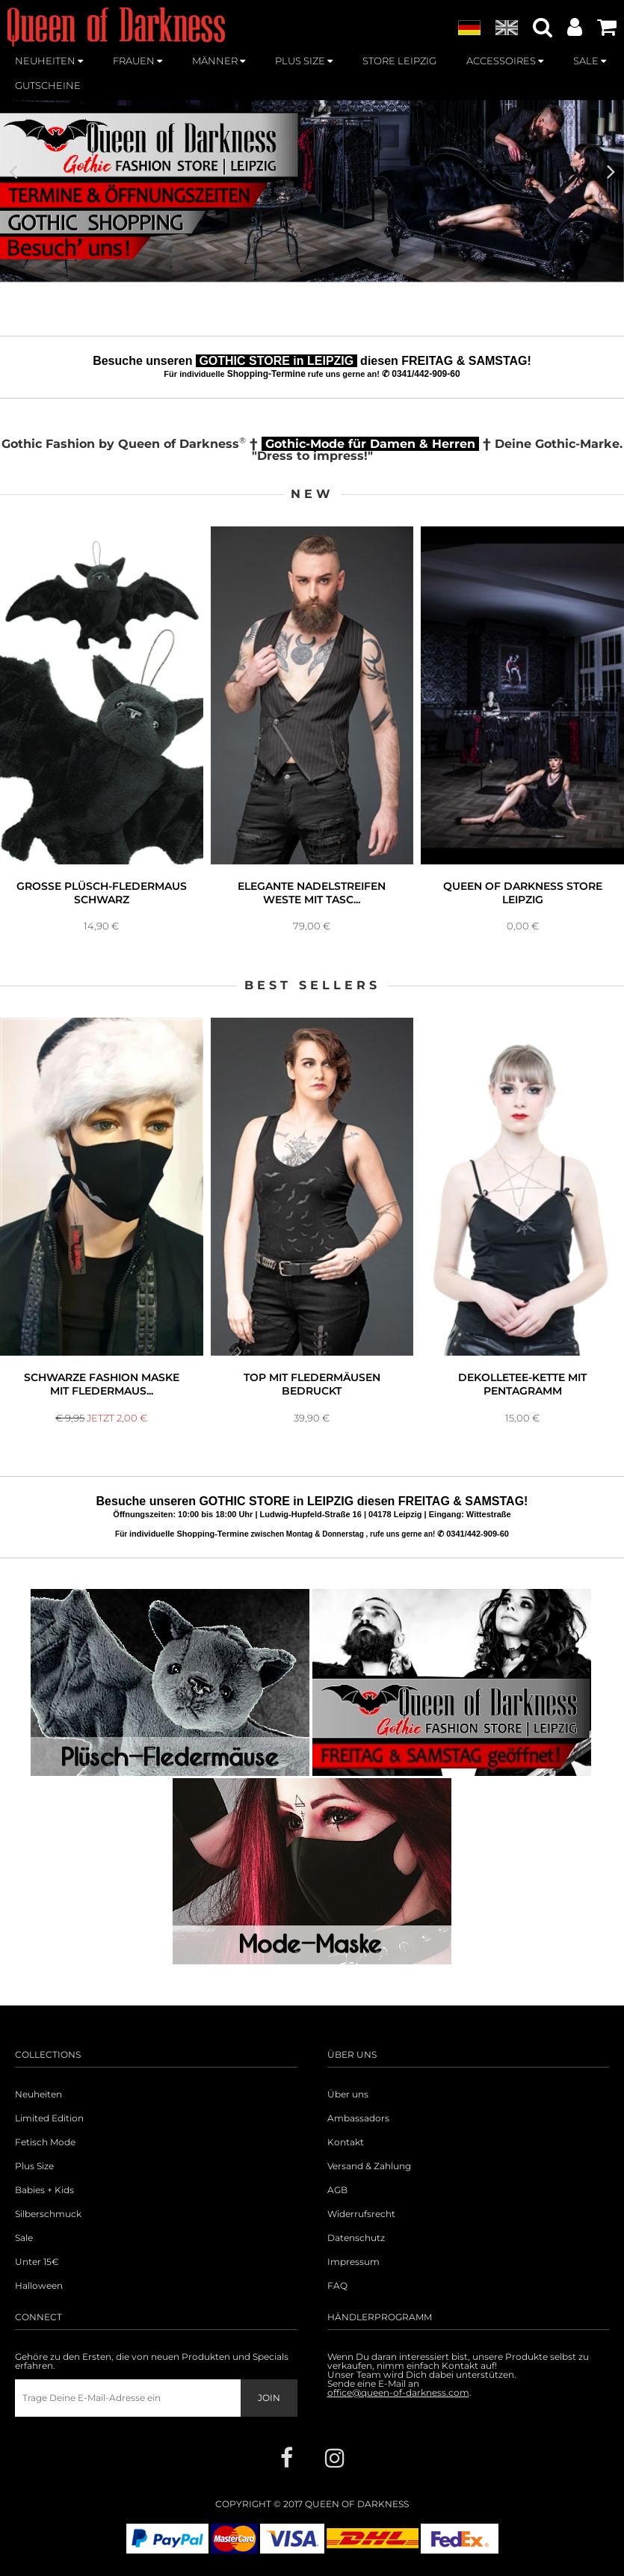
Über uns (347, 2094)
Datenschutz (356, 2238)
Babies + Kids (44, 2190)
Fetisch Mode (45, 2142)
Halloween (39, 2285)
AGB (337, 2190)
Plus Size (34, 2166)
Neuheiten (38, 2094)
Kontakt (345, 2142)
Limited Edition (49, 2118)
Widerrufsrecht (361, 2214)
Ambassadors (358, 2118)
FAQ (337, 2285)
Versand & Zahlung (369, 2166)
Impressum (353, 2261)
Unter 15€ (37, 2261)
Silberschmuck (48, 2214)
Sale (24, 2238)
